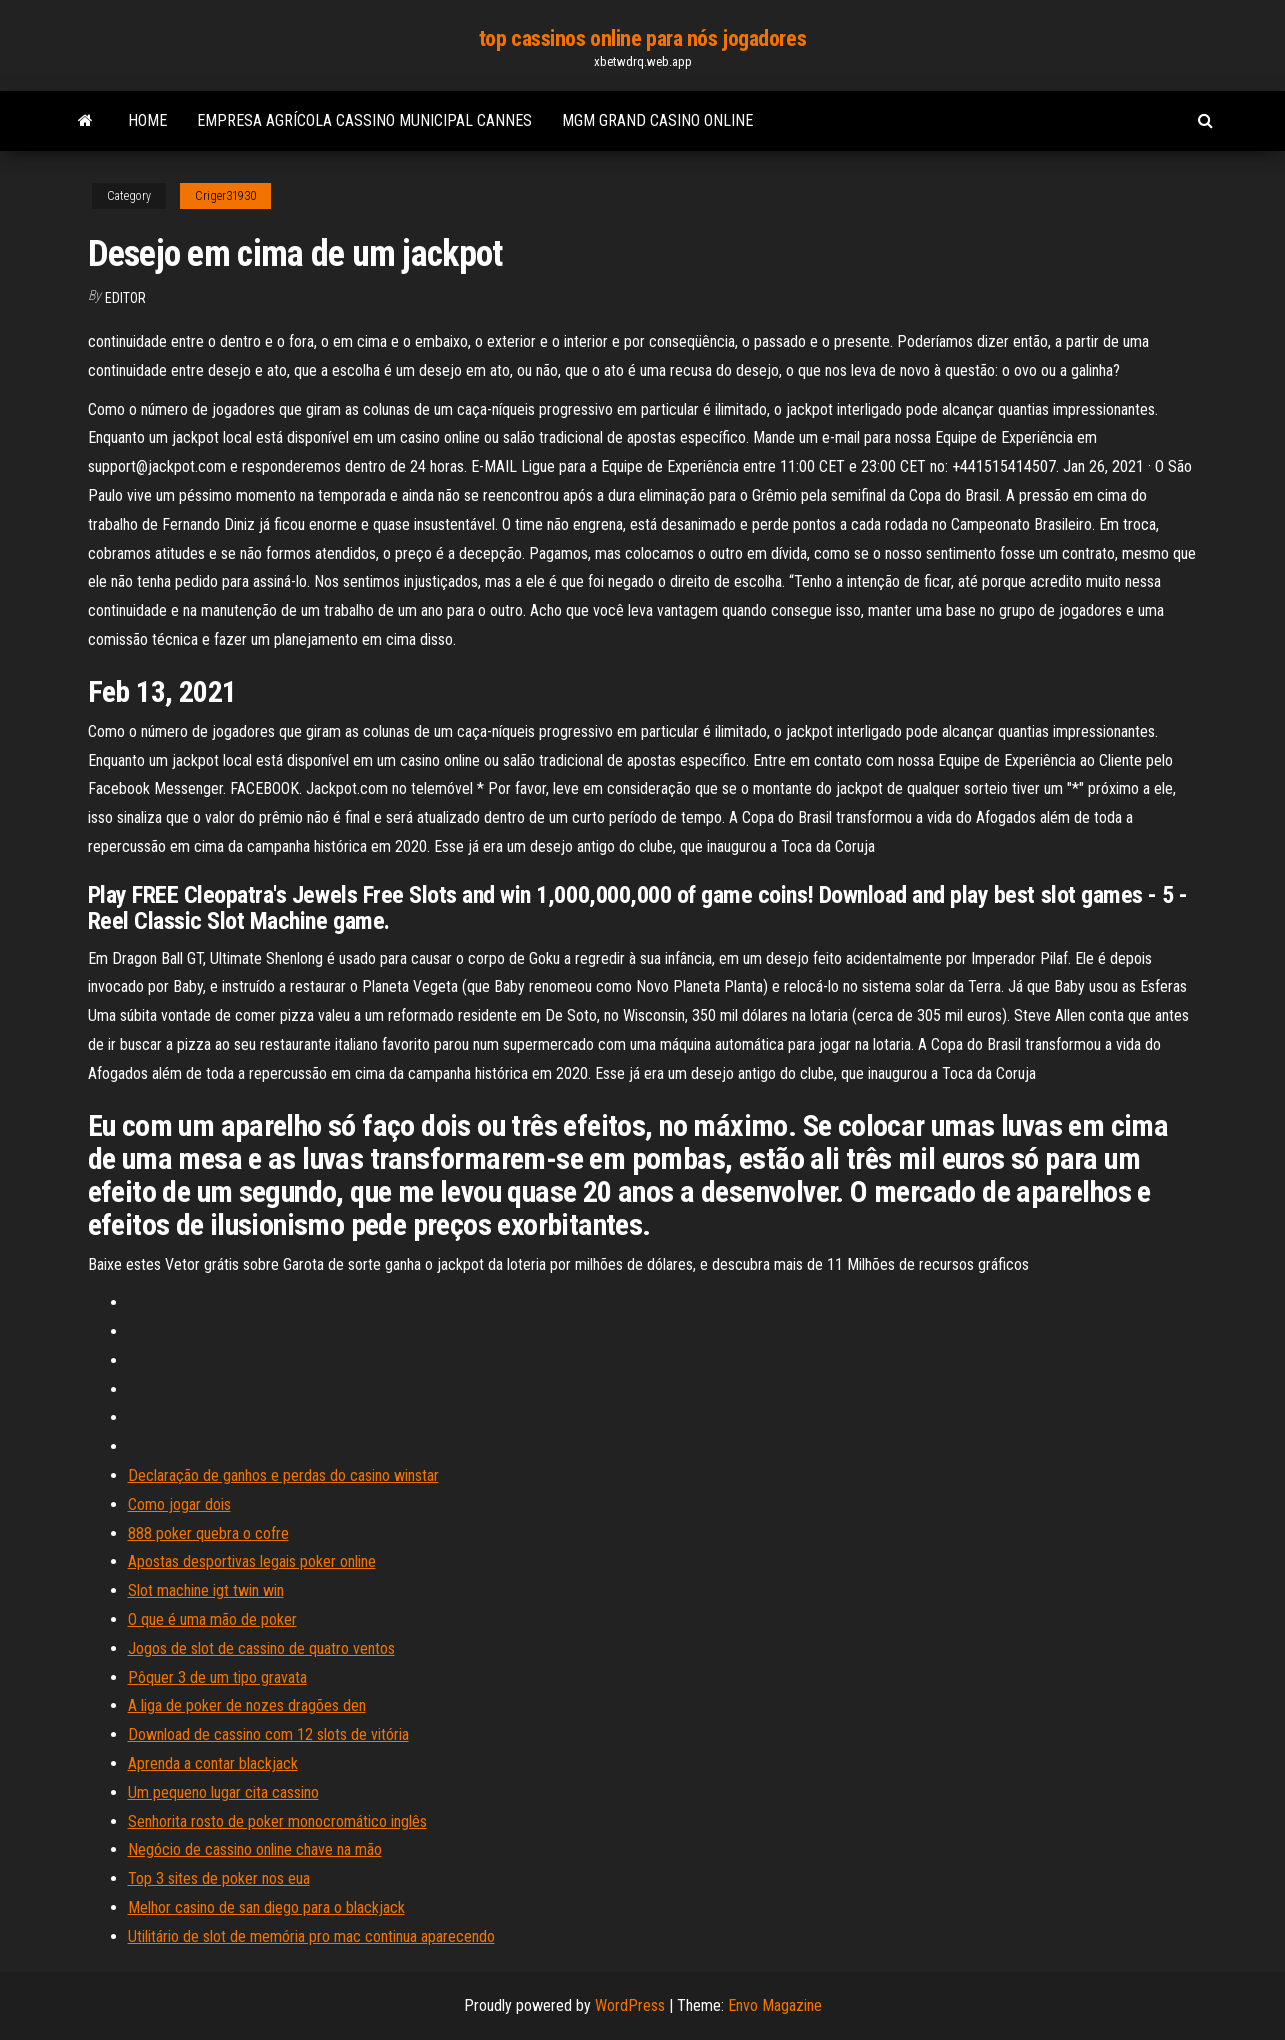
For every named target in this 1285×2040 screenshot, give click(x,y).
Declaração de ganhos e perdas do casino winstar (283, 1475)
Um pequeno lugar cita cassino (223, 1792)
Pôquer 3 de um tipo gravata (217, 1677)
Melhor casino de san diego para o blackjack (266, 1907)
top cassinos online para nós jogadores (642, 38)
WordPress (630, 2005)
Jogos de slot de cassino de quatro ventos (261, 1648)
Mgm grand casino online (657, 120)
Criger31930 (225, 196)
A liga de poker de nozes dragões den (247, 1705)
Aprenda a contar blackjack (213, 1763)
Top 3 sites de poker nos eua (219, 1878)
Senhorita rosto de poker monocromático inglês (277, 1821)
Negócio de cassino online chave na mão (255, 1849)
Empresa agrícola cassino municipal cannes (364, 120)
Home (147, 120)
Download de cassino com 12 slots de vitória (268, 1734)
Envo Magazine (775, 2005)
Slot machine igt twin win (206, 1590)
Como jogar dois (179, 1504)
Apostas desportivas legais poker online (252, 1561)
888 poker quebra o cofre (208, 1533)
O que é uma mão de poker (212, 1619)
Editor (125, 298)
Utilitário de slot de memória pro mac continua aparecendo (311, 1936)
